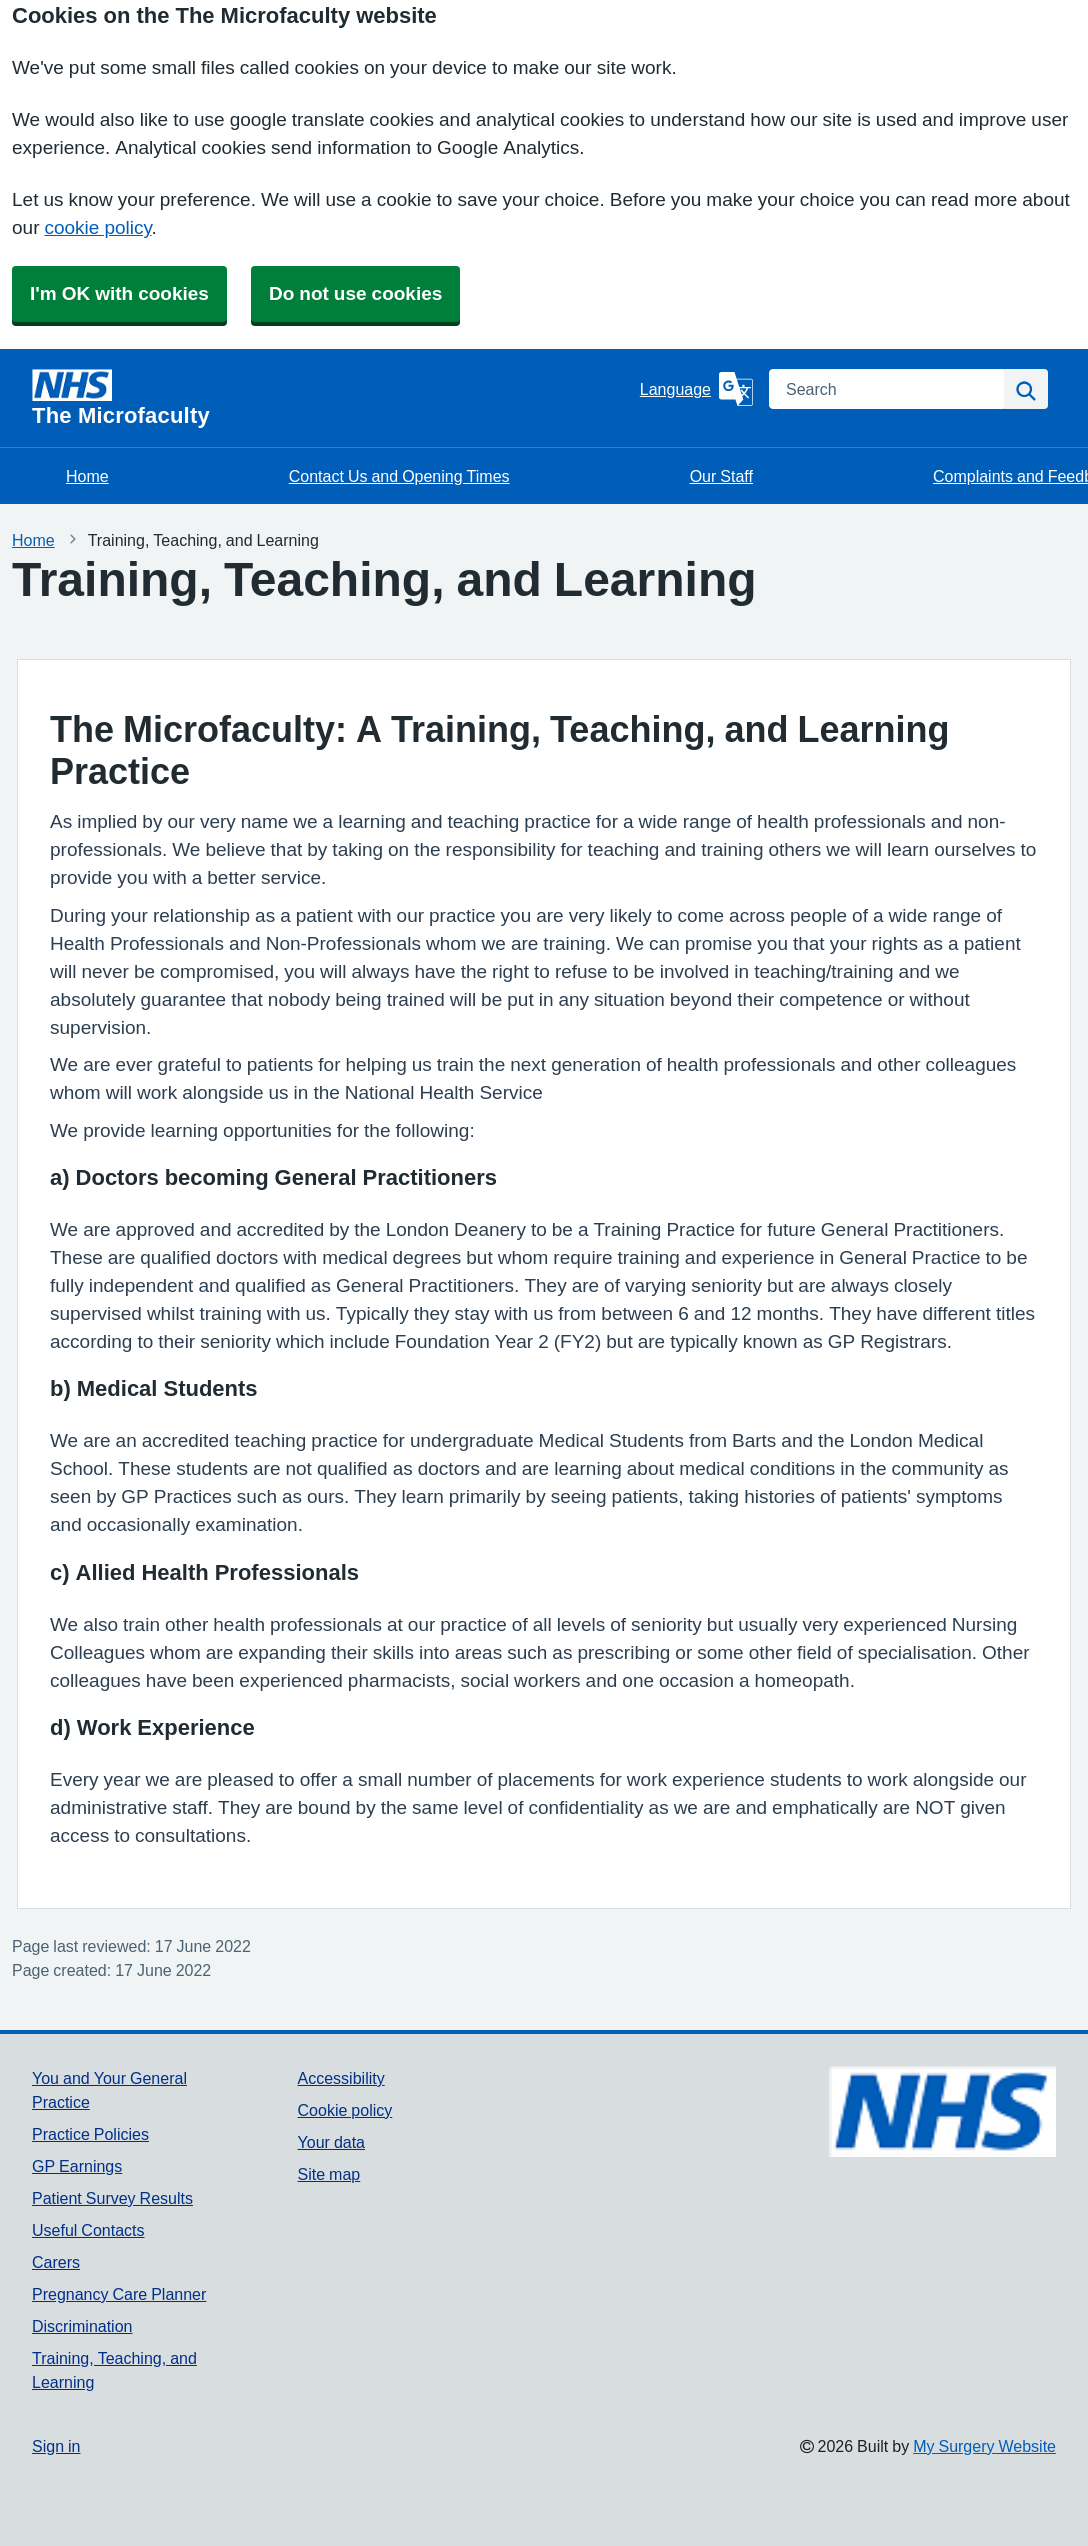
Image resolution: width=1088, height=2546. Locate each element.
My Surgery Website (984, 2446)
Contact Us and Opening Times (399, 476)
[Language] (696, 389)
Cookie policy (345, 2110)
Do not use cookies (355, 293)
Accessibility (341, 2078)
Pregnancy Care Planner (119, 2294)
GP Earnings (77, 2166)
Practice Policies (90, 2134)
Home (87, 476)
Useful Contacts (88, 2230)
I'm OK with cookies (119, 293)
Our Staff (721, 476)
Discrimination (82, 2326)
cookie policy (97, 227)
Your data (331, 2142)
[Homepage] (332, 398)
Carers (56, 2262)
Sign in (56, 2446)
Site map (329, 2174)
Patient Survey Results (112, 2198)
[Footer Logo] (942, 2111)
